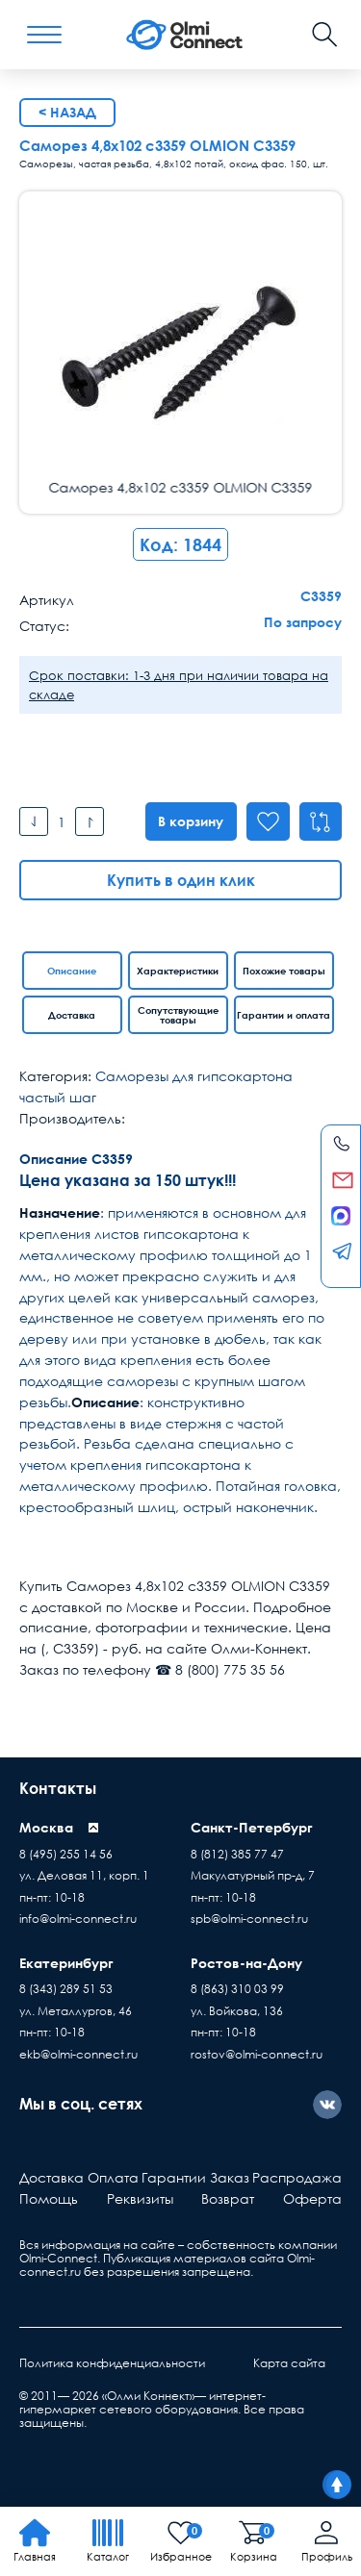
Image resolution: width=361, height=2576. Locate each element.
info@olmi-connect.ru (78, 1918)
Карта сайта (289, 2363)
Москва (46, 1827)
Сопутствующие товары (178, 1014)
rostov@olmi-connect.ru (256, 2054)
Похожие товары (284, 970)
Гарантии (174, 2177)
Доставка (71, 1015)
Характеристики (178, 970)
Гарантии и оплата (283, 1015)
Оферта (312, 2198)
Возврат (227, 2198)
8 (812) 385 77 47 (237, 1854)
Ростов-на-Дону (246, 1963)
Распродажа (297, 2177)
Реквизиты (140, 2198)
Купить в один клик (181, 880)
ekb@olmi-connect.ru (78, 2054)
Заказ (229, 2177)
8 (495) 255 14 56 (66, 1854)
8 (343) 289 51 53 (66, 1989)
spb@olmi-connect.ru (249, 1918)
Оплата (113, 2177)
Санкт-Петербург (252, 1827)
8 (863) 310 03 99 (237, 1989)
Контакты (57, 1788)
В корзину (186, 821)
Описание (71, 970)
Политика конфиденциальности (112, 2363)
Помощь (48, 2198)
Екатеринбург (66, 1963)
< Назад (67, 112)
